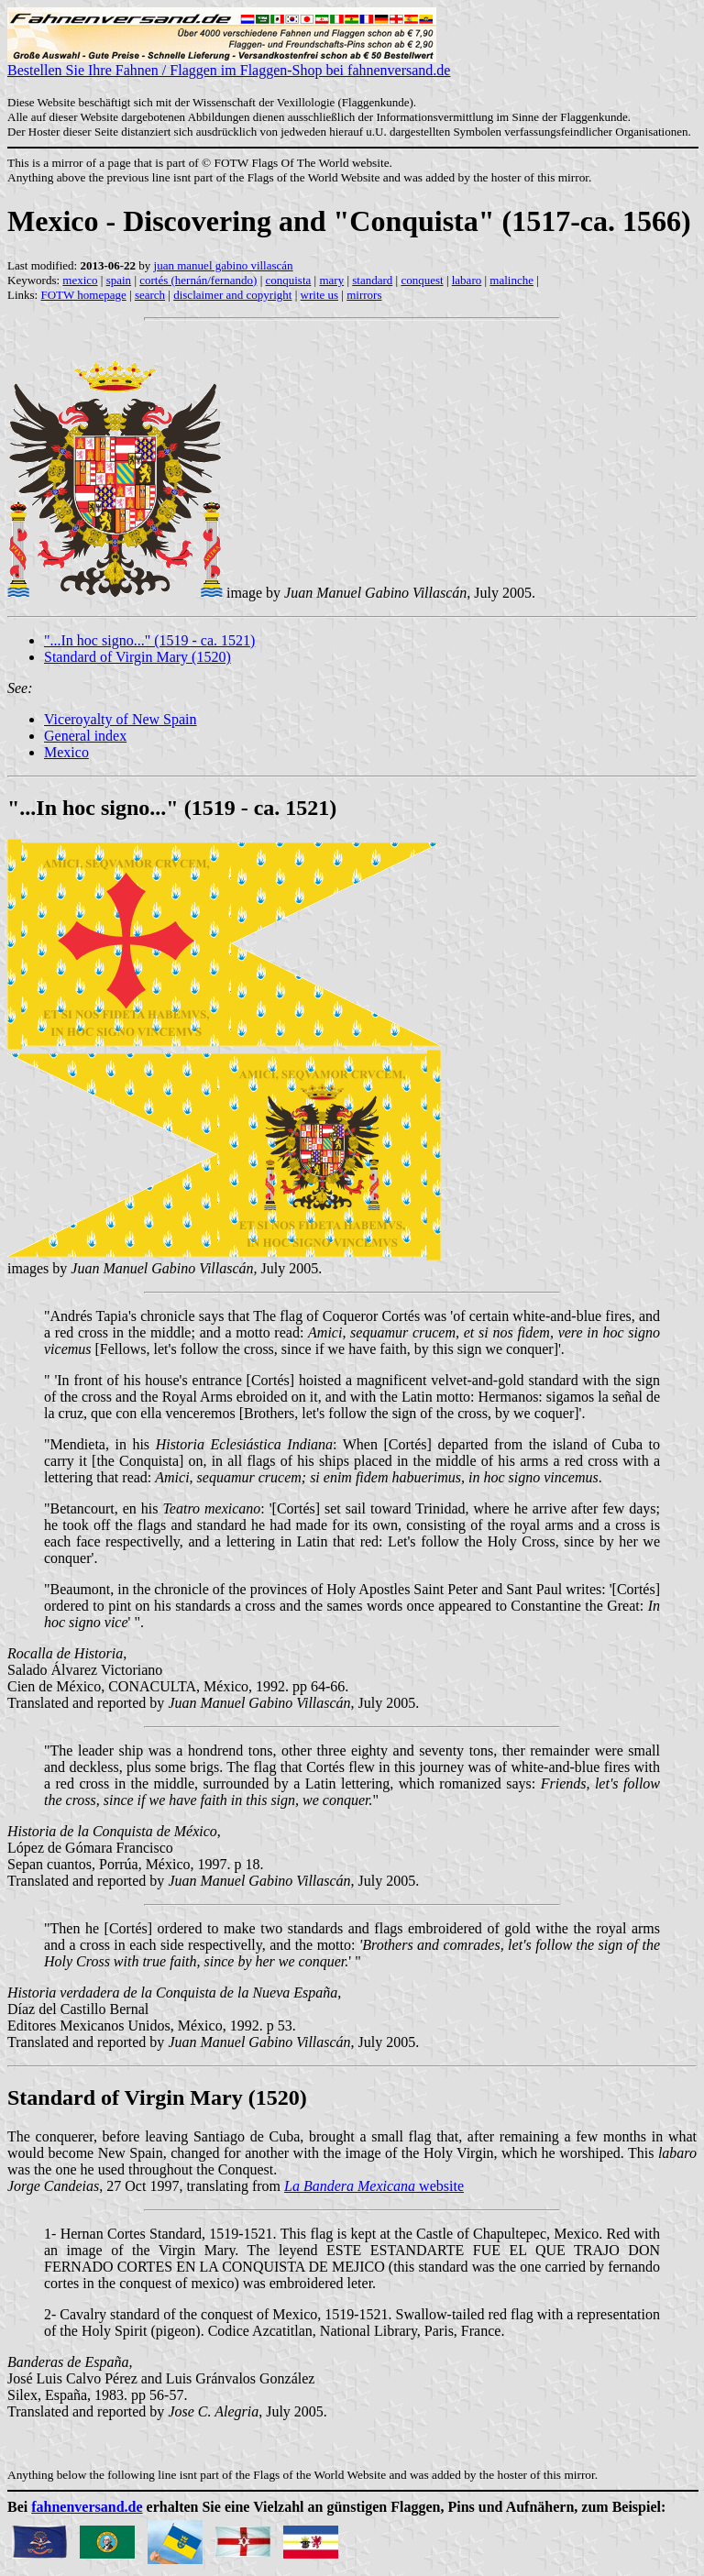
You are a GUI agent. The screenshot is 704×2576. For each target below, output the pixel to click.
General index (85, 735)
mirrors (363, 295)
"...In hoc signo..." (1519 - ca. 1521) (149, 640)
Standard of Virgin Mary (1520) (137, 657)
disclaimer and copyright (232, 295)
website (374, 2186)
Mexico (66, 752)
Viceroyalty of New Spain (120, 719)
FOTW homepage (83, 295)
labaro (466, 280)
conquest (422, 280)
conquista (288, 280)
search (150, 295)
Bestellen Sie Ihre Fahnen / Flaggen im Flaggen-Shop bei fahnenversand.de (228, 64)
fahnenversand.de (86, 2507)
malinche (512, 280)
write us (320, 295)
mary (331, 280)
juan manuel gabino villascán (223, 265)
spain (118, 280)
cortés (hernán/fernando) (198, 280)
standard (372, 280)
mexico (79, 280)
